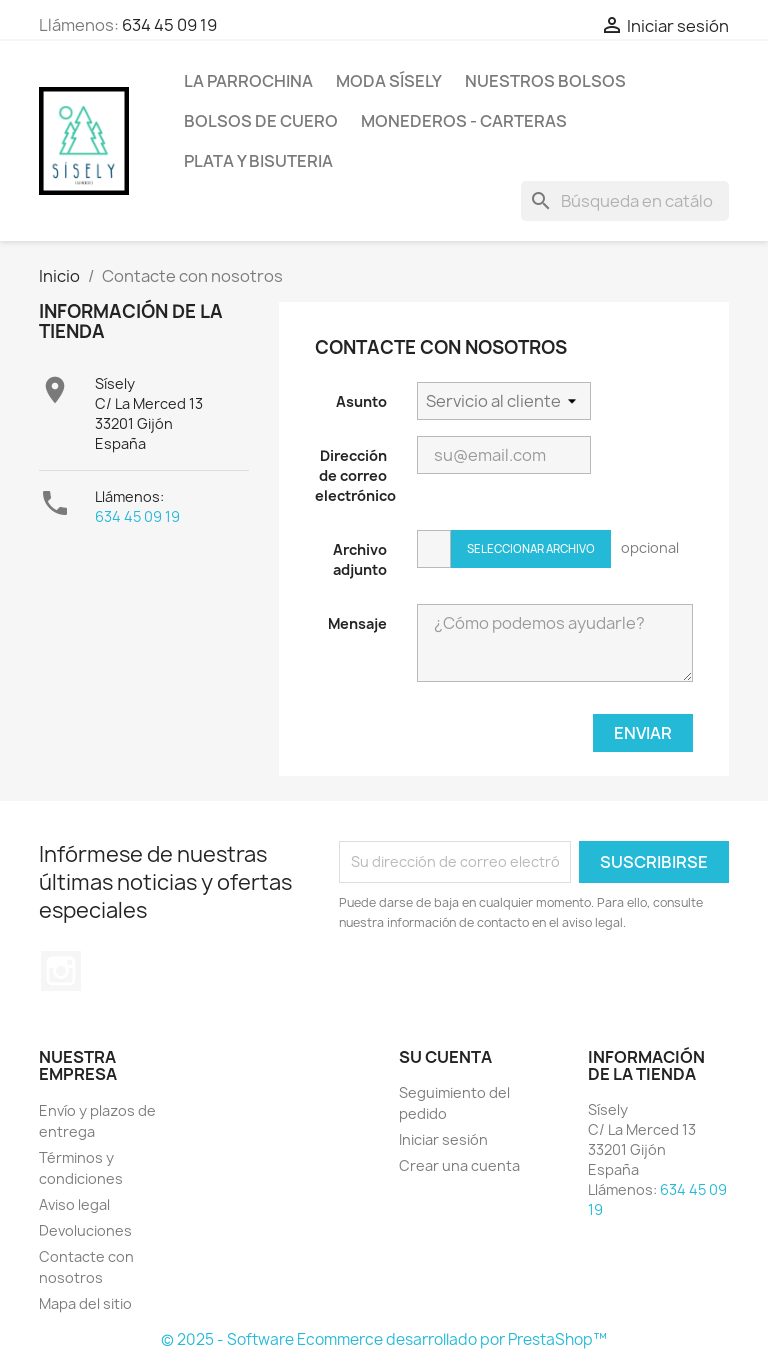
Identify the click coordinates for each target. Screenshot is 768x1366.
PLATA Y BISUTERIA (258, 161)
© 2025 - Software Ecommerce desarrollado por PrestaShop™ (384, 1339)
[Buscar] (625, 201)
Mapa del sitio (85, 1303)
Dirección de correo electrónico (355, 475)
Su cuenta (445, 1057)
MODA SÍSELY (389, 81)
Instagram (61, 971)
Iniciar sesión (443, 1139)
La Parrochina (248, 81)
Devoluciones (85, 1230)
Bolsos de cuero (261, 121)
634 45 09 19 (169, 25)
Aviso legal (74, 1204)
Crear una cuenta (459, 1165)
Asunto (361, 401)
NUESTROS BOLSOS (545, 81)
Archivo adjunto (360, 559)
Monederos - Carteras (464, 121)
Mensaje (357, 623)
